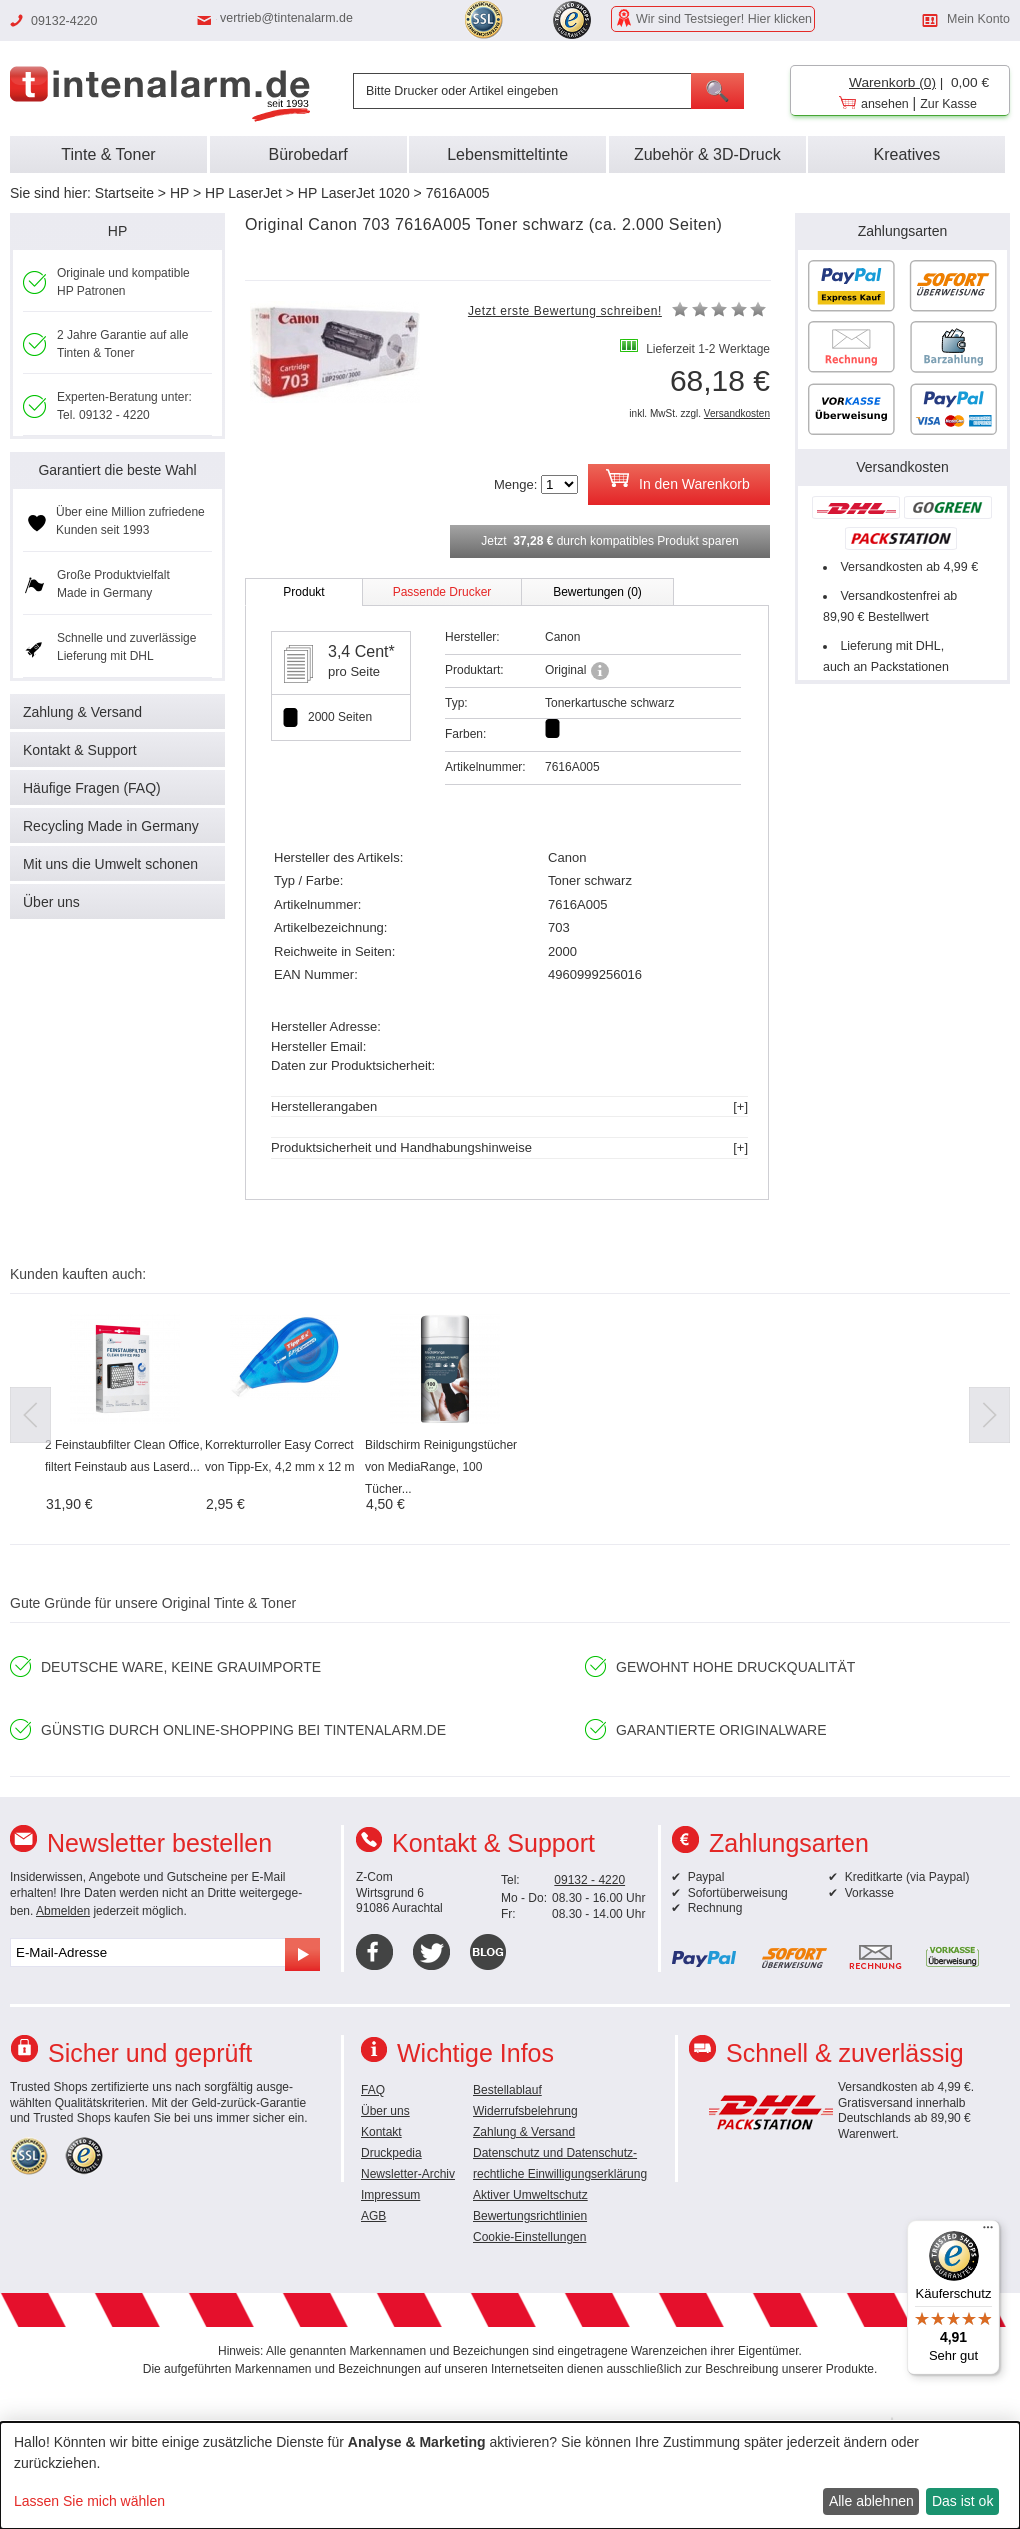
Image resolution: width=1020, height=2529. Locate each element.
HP (179, 193)
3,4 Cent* (361, 651)
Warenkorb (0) (892, 82)
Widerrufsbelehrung (525, 2111)
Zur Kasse (948, 104)
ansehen (885, 104)
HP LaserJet (243, 193)
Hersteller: (472, 637)
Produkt (303, 592)
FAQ (373, 2090)
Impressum (390, 2195)
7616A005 (458, 193)
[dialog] (510, 2475)
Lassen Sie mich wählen (89, 2501)
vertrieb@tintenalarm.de (286, 18)
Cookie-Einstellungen (529, 2237)
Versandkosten (737, 413)
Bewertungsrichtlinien (530, 2216)
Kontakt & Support (80, 750)
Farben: (465, 734)
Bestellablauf (507, 2090)
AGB (373, 2216)
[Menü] (988, 2232)
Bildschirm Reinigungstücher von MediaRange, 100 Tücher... (441, 1467)
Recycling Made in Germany (111, 826)
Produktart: (474, 670)
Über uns (51, 902)
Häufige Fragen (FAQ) (92, 788)
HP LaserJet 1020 (354, 193)
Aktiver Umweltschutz (530, 2195)
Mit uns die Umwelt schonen (110, 864)
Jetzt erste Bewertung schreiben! (565, 311)
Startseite (124, 193)
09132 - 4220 (589, 1880)
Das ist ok (962, 2501)
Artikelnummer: (485, 767)
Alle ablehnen (871, 2501)
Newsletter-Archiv (408, 2174)
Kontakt (381, 2132)
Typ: (456, 703)
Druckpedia (391, 2153)
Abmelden (63, 1911)
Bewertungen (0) (597, 592)
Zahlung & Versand (82, 712)
